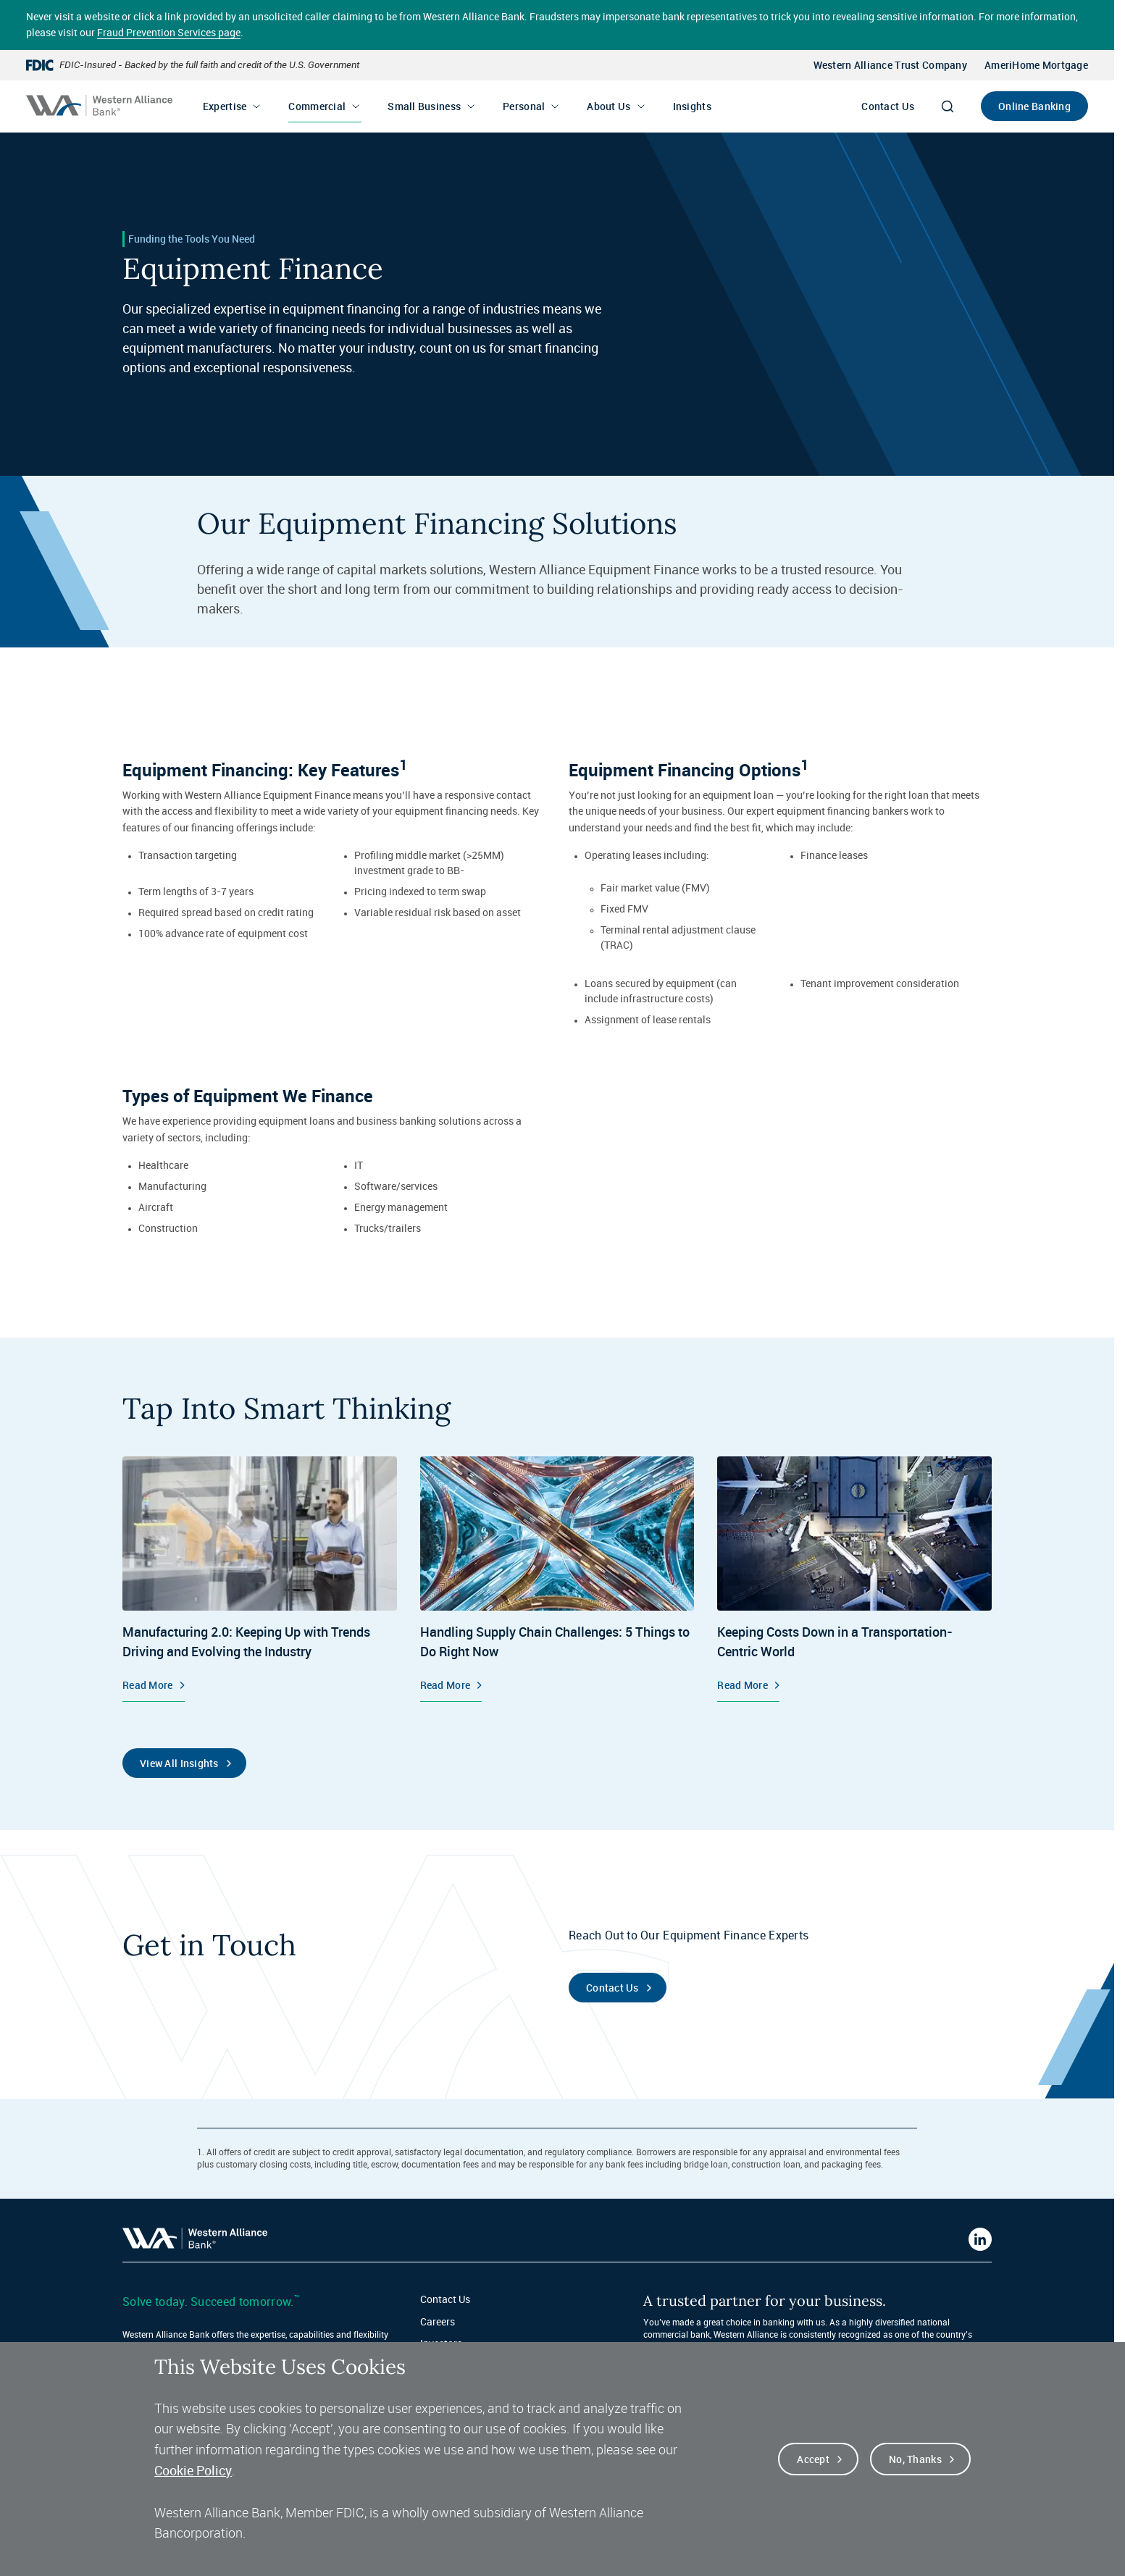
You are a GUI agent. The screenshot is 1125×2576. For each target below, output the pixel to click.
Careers (437, 2321)
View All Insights (179, 1763)
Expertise (225, 106)
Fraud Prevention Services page (169, 32)
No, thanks (915, 2460)
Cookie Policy (193, 2471)
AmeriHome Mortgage (1036, 65)
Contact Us (887, 106)
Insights (692, 106)
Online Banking (1034, 106)
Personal (524, 106)
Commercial (317, 106)
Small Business (424, 106)
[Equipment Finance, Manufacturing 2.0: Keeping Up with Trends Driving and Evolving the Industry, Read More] (259, 1579)
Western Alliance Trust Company (890, 65)
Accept (813, 2460)
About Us (608, 106)
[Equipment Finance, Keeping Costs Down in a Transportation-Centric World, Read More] (854, 1579)
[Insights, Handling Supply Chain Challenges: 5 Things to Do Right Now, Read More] (557, 1579)
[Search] (947, 106)
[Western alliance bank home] (99, 105)
